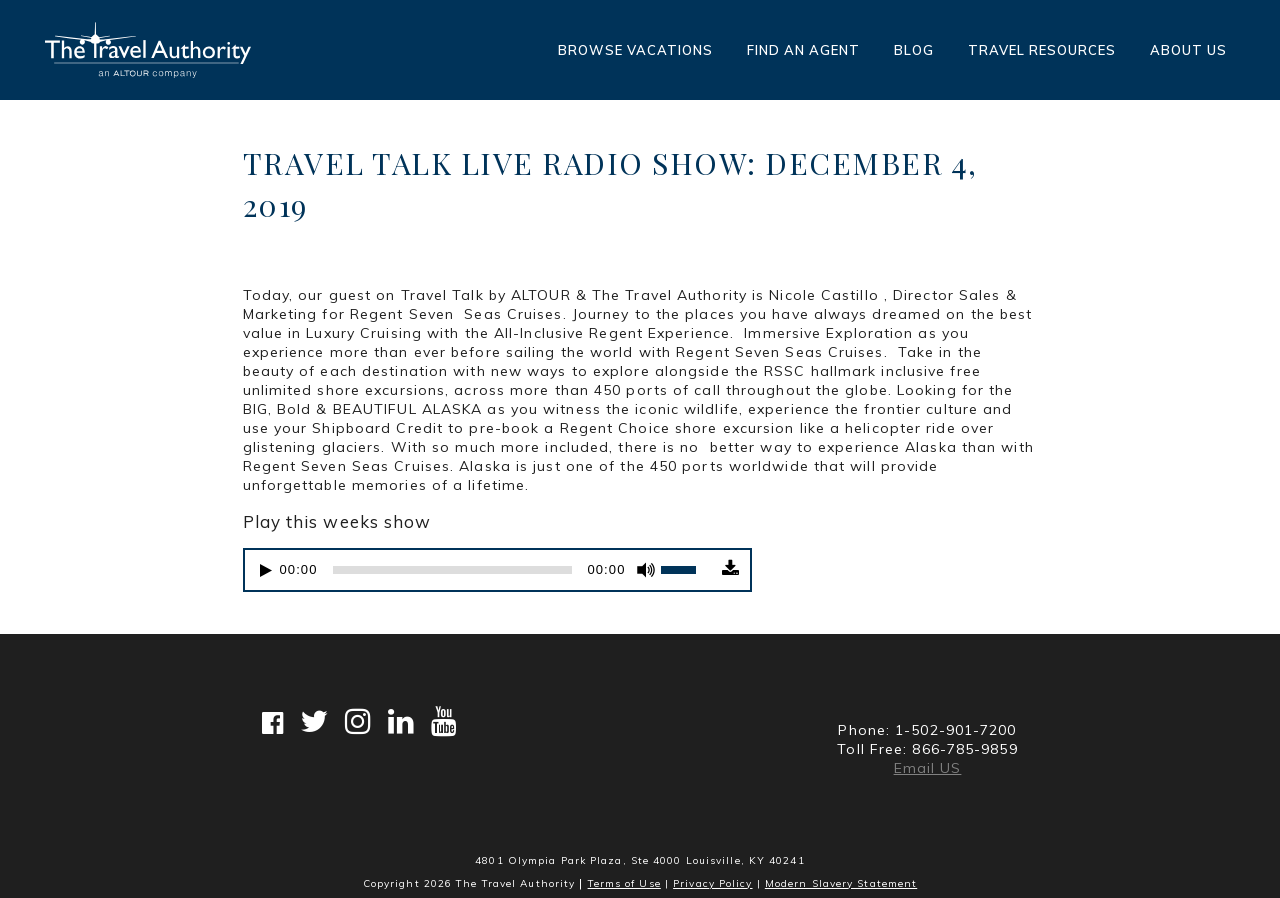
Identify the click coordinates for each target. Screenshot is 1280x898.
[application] (481, 574)
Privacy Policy (712, 883)
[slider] (453, 574)
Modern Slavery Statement (841, 883)
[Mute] (646, 574)
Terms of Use (624, 883)
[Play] (266, 574)
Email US (928, 768)
